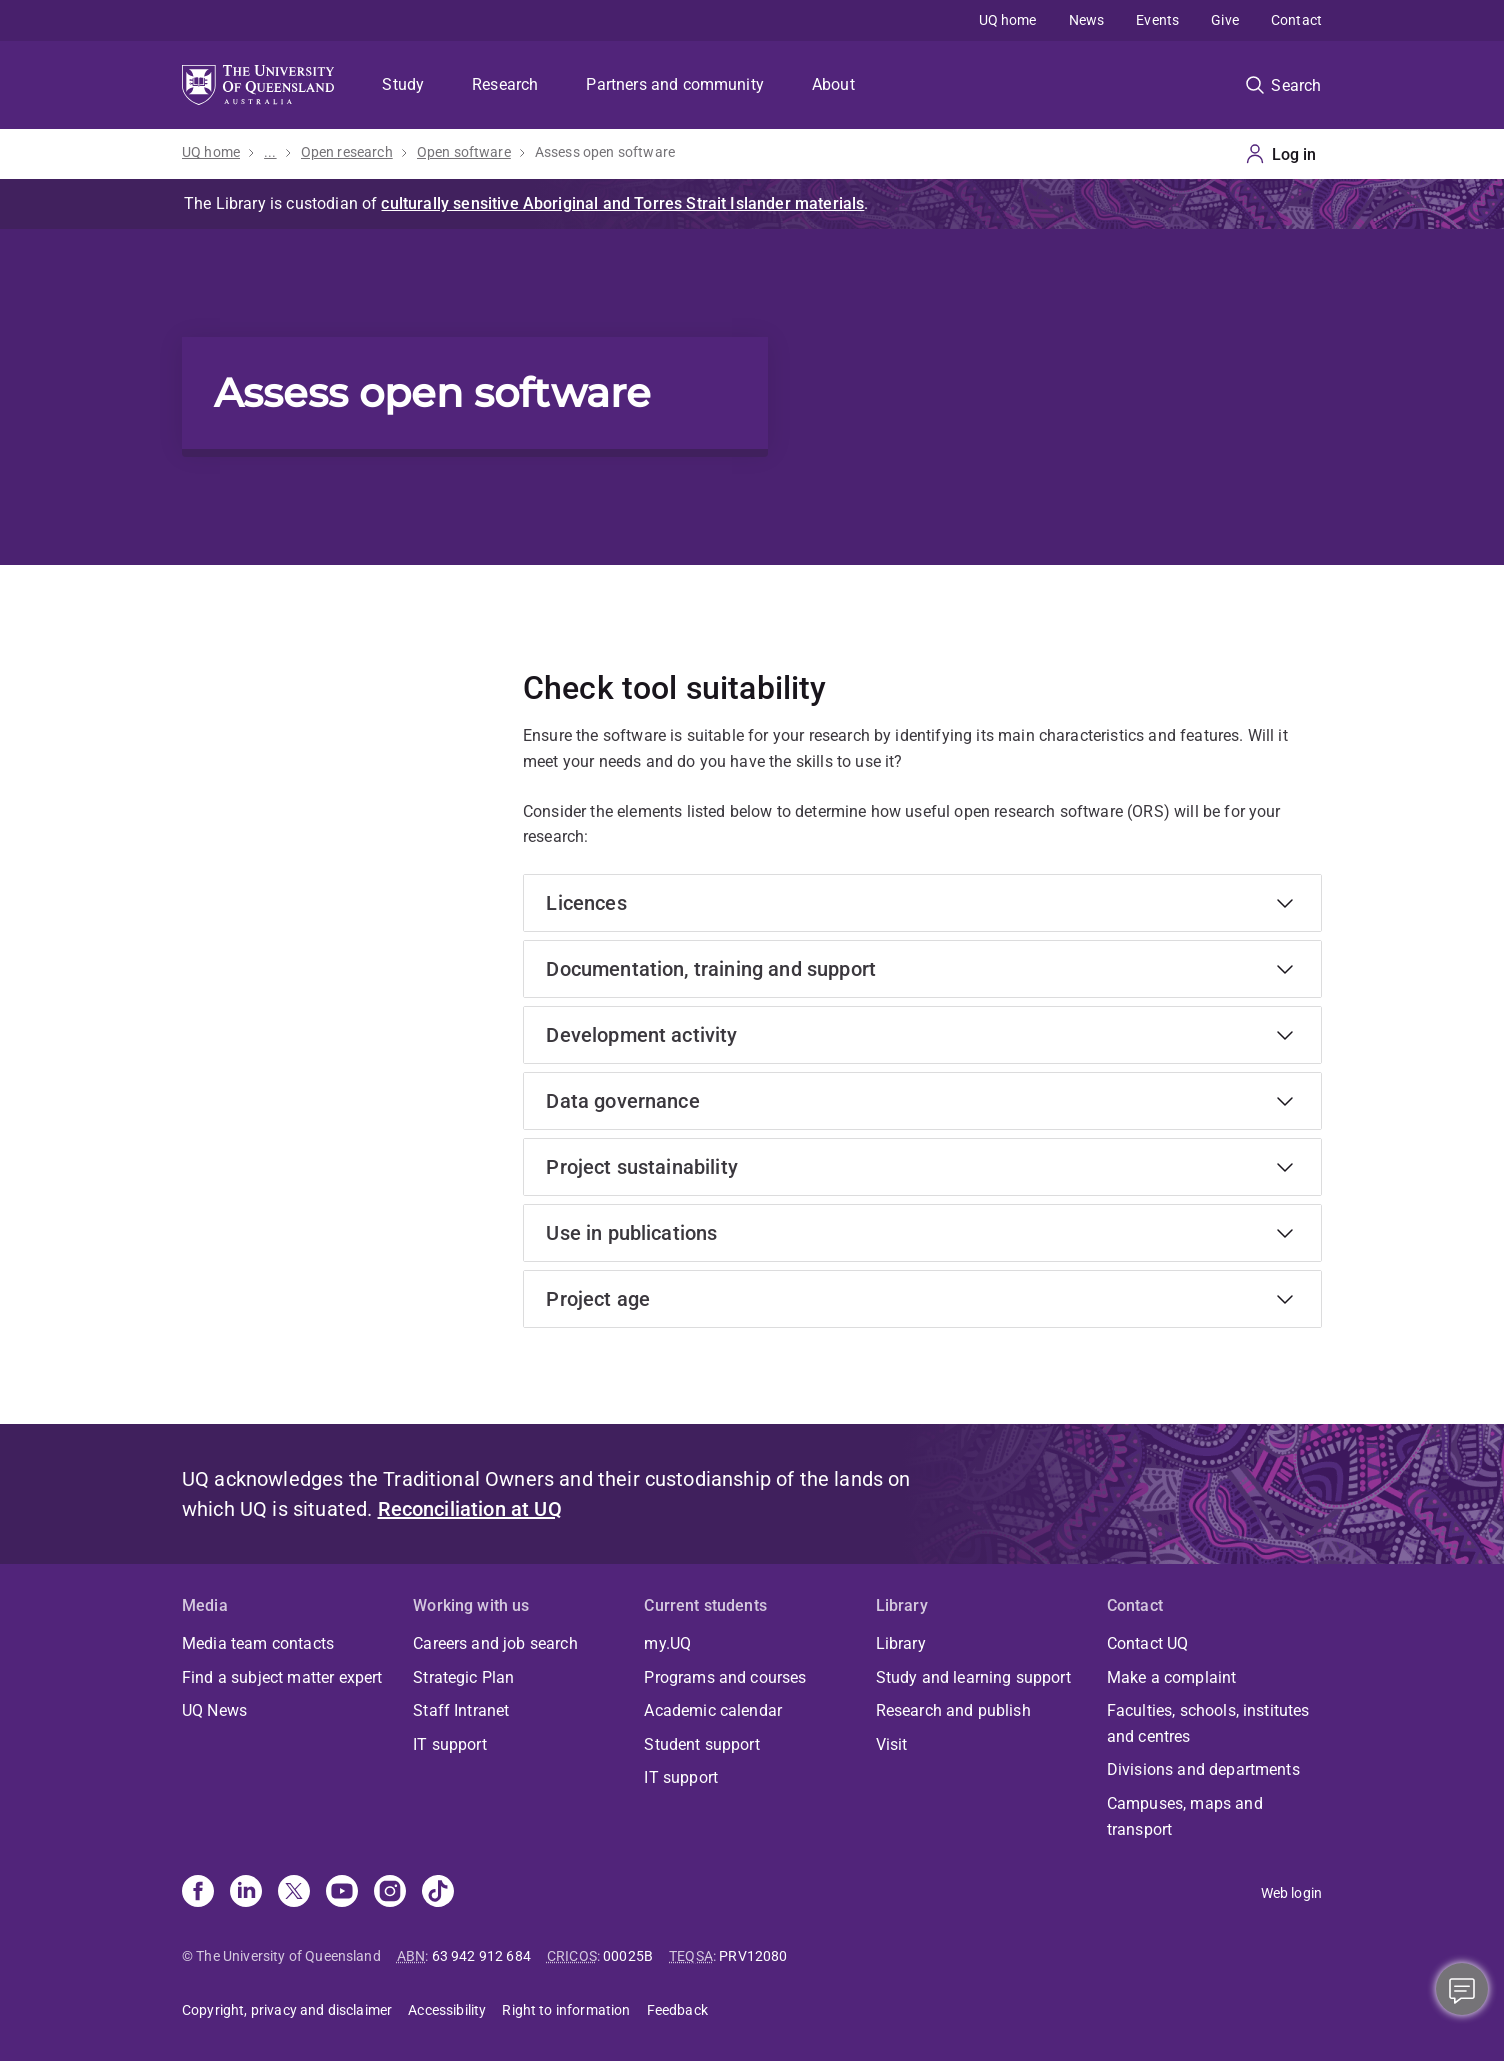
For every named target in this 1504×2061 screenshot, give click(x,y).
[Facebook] (198, 1893)
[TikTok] (438, 1893)
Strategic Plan (463, 1677)
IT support (450, 1744)
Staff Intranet (461, 1710)
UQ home (1008, 20)
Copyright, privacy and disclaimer (287, 2010)
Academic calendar (713, 1710)
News (1087, 20)
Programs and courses (725, 1677)
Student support (701, 1744)
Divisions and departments (1203, 1769)
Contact (1296, 20)
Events (1157, 20)
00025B (628, 1956)
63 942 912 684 (481, 1956)
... (270, 152)
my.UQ (667, 1643)
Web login (1291, 1893)
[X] (294, 1893)
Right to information (566, 2010)
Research (505, 84)
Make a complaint (1172, 1677)
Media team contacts (258, 1643)
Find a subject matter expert (282, 1677)
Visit (892, 1744)
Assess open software (605, 152)
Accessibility (447, 2010)
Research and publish (953, 1710)
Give (1225, 20)
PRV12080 (753, 1956)
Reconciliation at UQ (470, 1509)
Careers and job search (495, 1643)
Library (901, 1643)
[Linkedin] (246, 1893)
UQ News (214, 1710)
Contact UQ (1148, 1643)
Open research (347, 152)
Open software (464, 152)
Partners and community (675, 84)
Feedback (677, 2010)
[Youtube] (342, 1893)
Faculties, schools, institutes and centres (1208, 1723)
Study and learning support (973, 1677)
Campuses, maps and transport (1185, 1816)
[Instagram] (390, 1893)
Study (403, 84)
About (833, 84)
